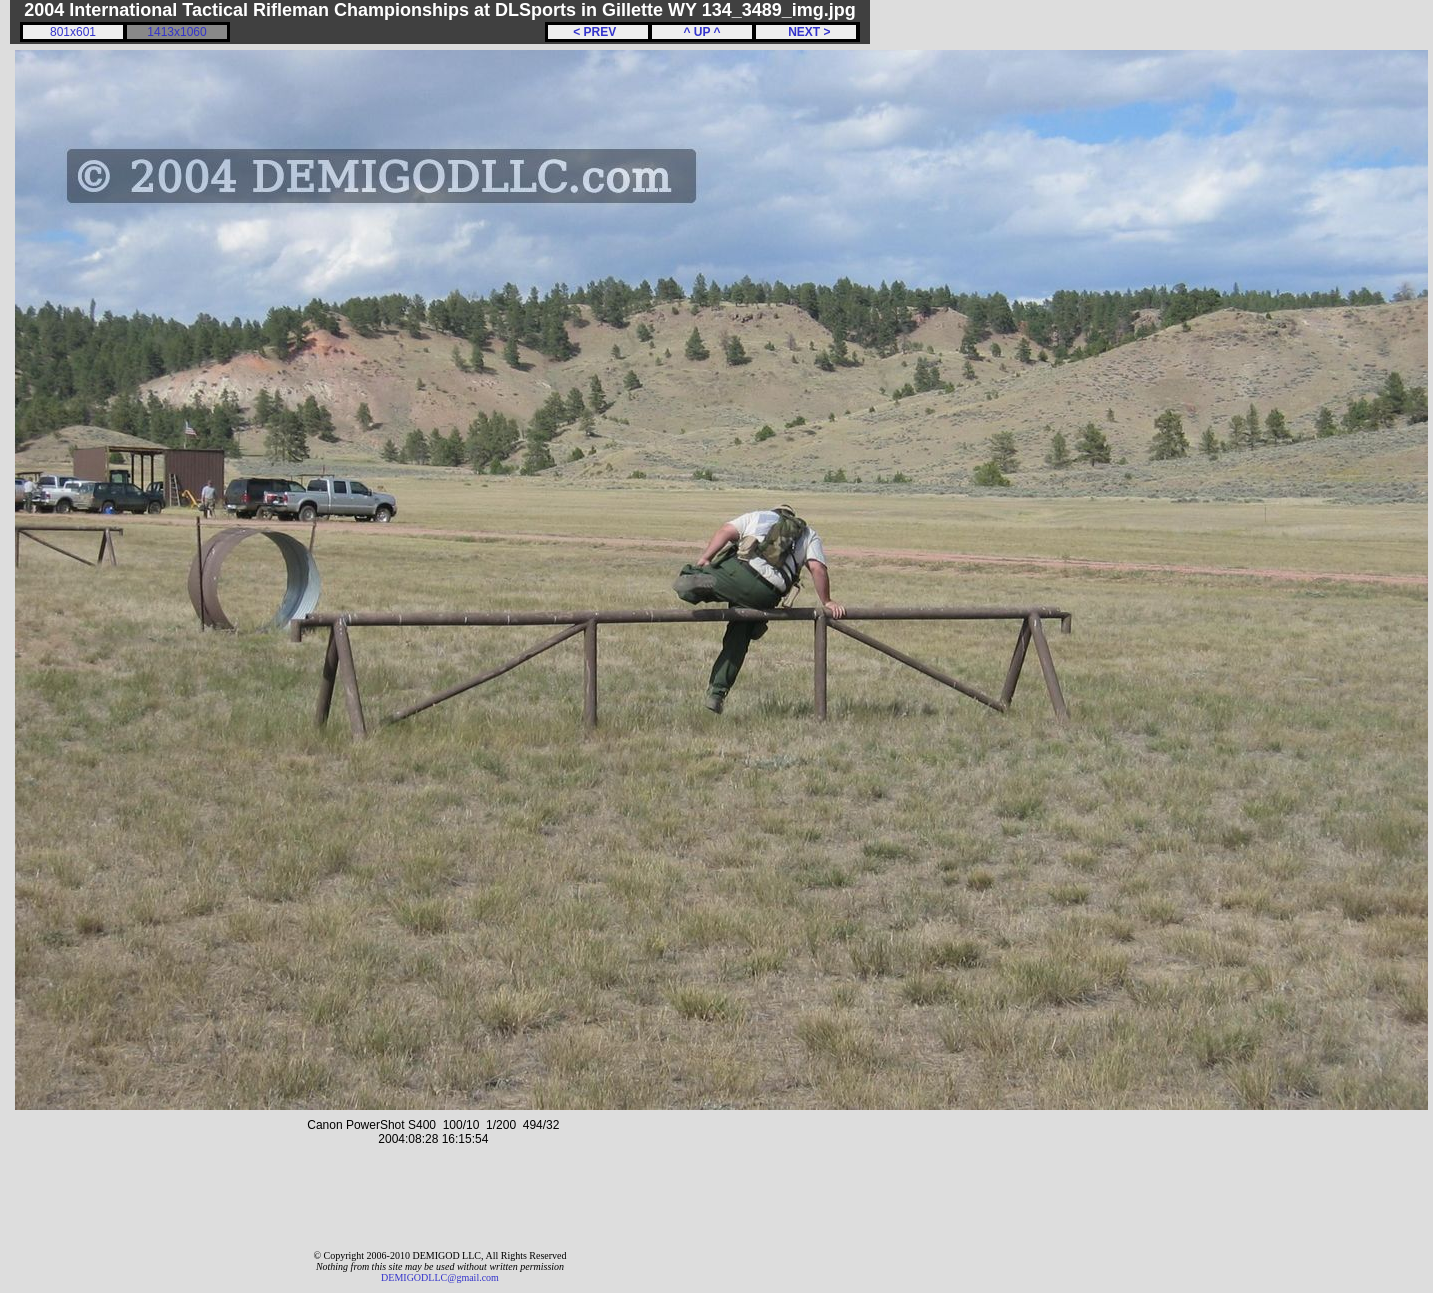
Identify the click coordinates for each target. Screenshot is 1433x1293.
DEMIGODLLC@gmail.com (440, 1277)
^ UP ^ (701, 32)
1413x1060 (176, 32)
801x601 (73, 32)
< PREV (598, 32)
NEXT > (805, 32)
